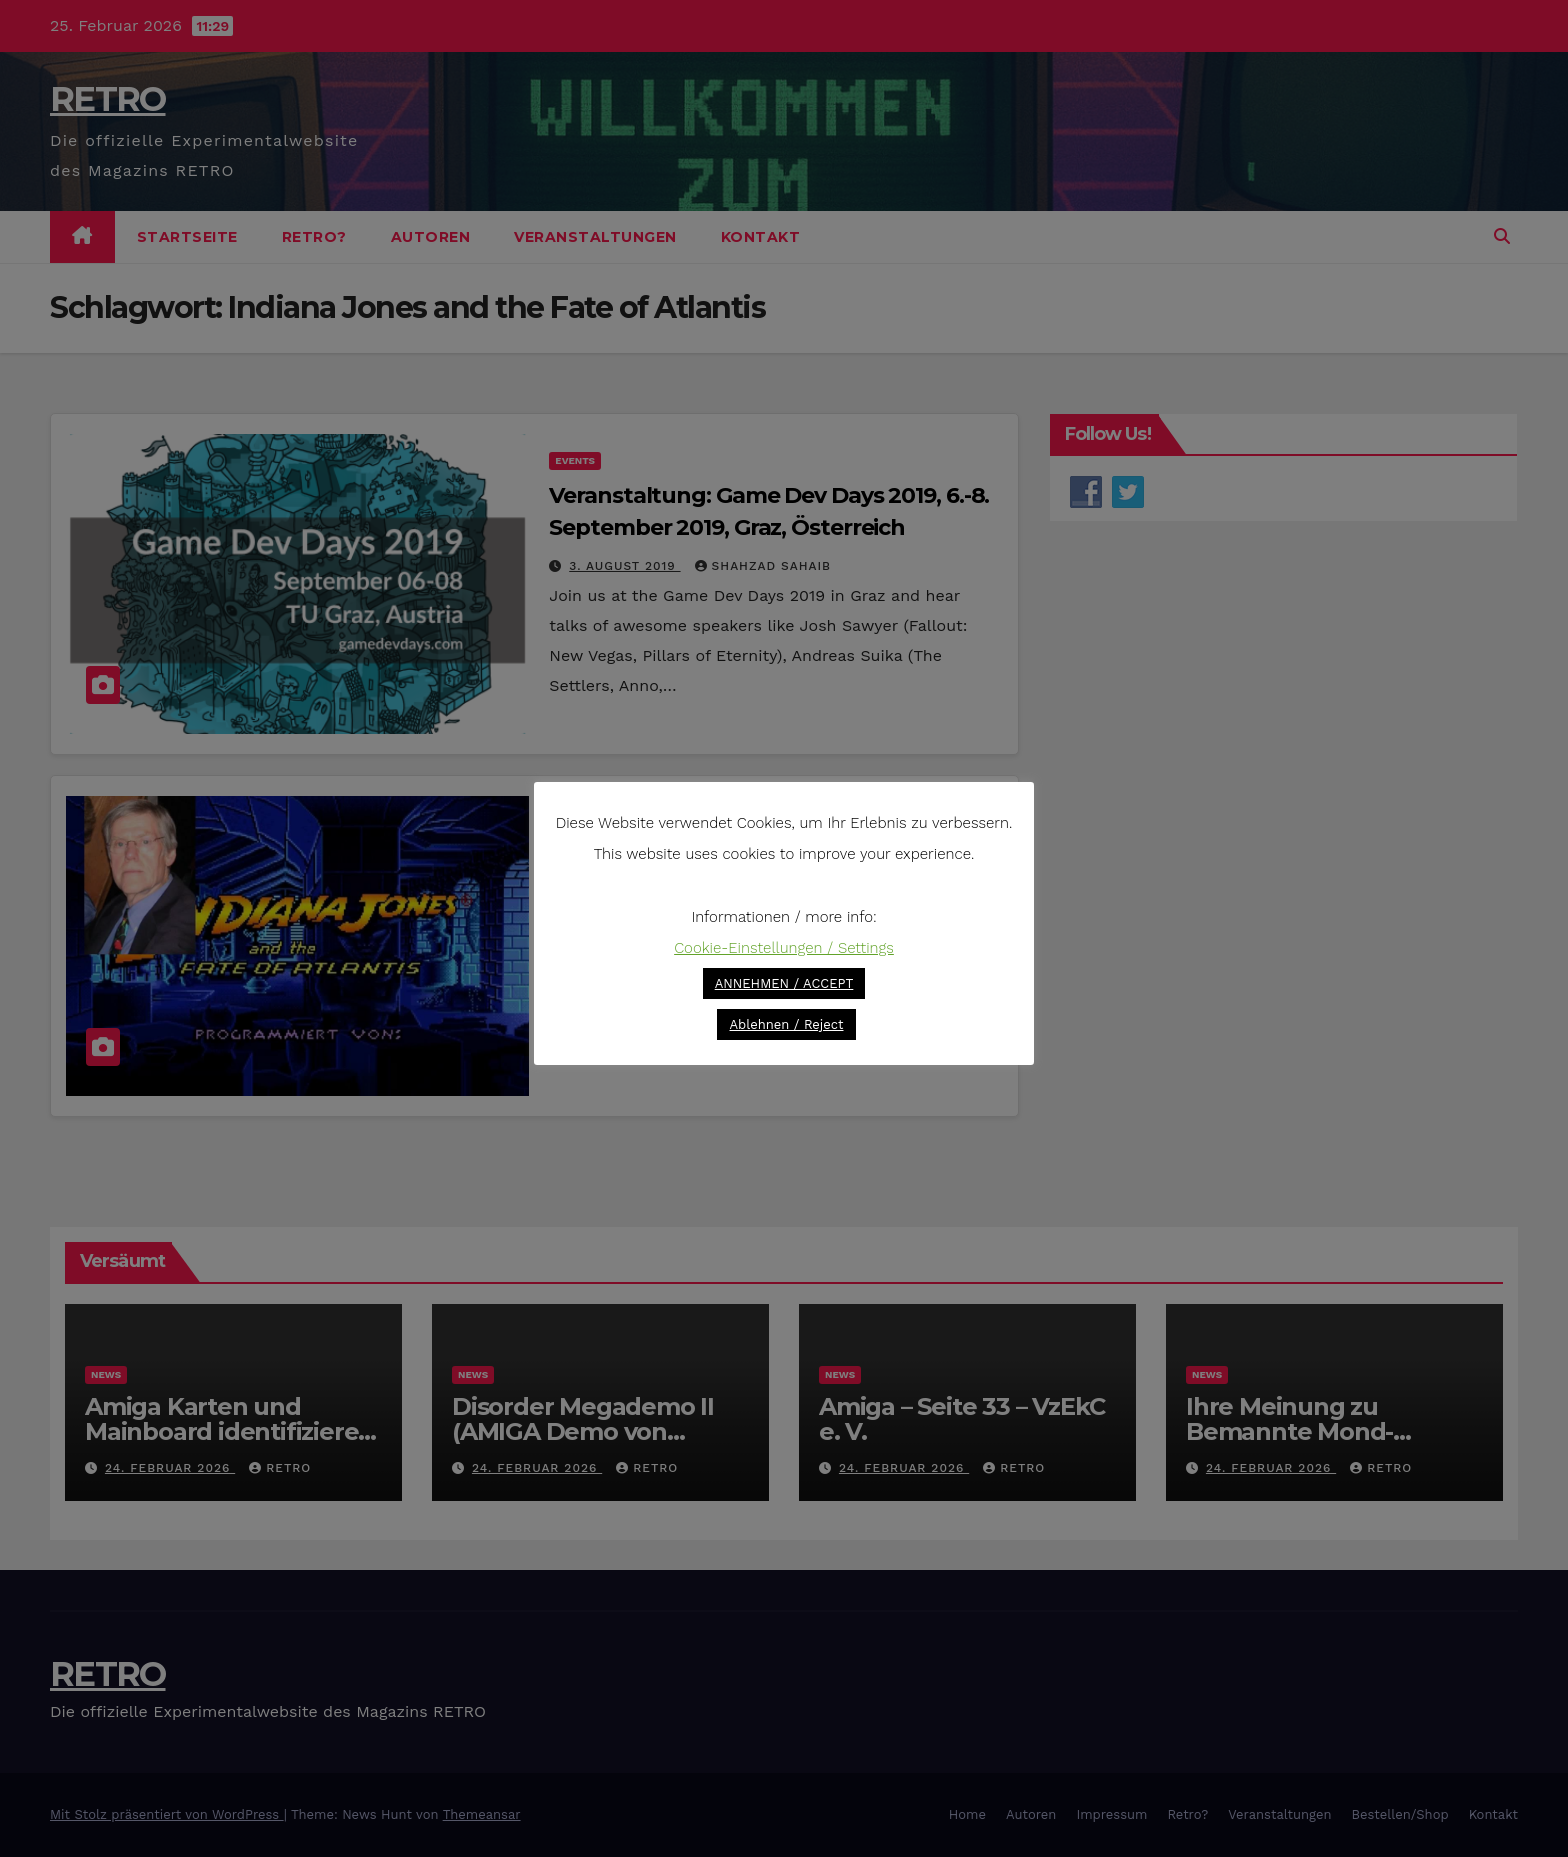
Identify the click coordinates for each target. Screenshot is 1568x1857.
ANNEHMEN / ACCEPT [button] (784, 983)
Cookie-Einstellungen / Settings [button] (784, 948)
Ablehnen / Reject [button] (786, 1024)
